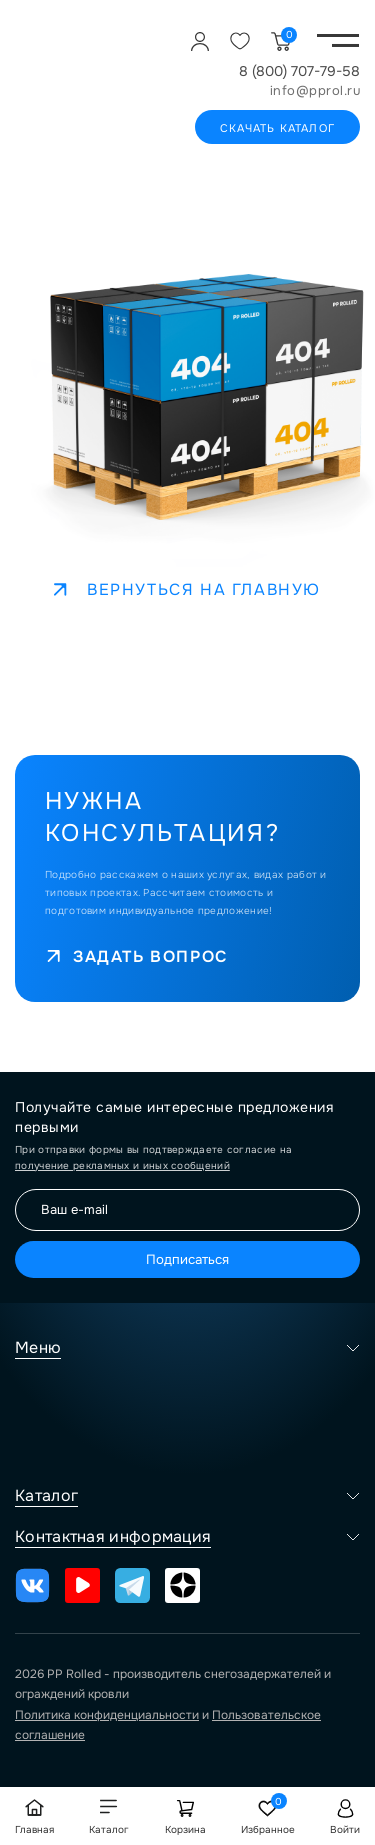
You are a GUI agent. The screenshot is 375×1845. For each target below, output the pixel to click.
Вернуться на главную (187, 589)
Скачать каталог (277, 128)
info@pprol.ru (315, 90)
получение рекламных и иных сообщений (122, 1165)
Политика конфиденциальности (107, 1715)
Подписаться (187, 1259)
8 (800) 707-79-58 (299, 71)
